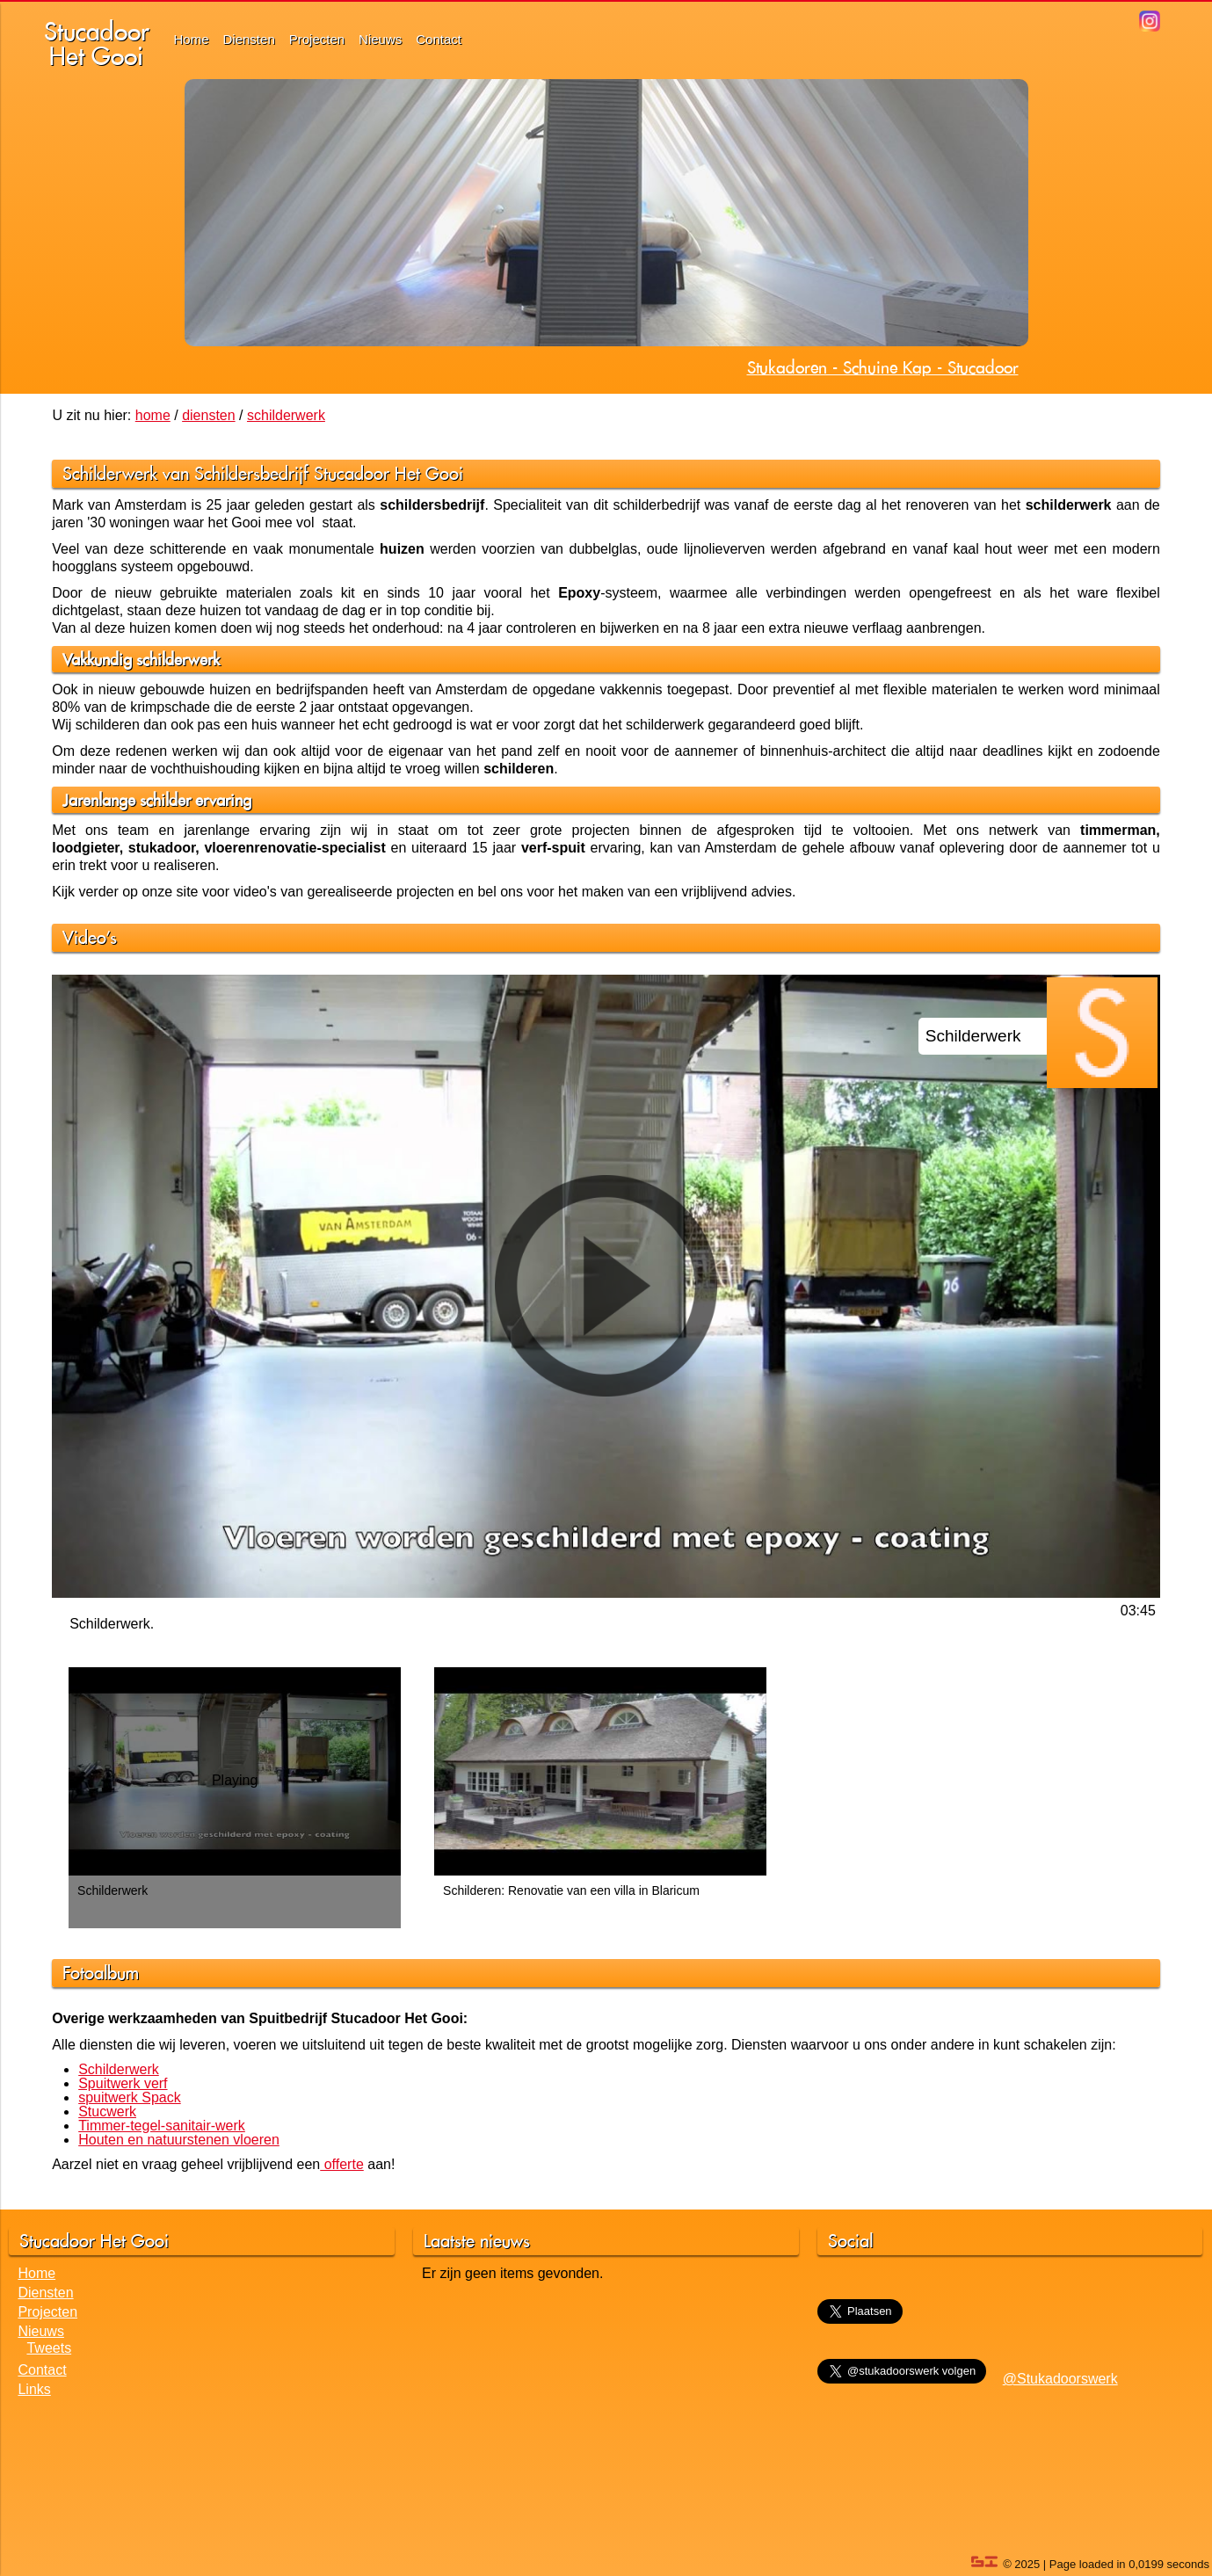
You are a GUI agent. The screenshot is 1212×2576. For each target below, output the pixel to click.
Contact (438, 39)
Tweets (48, 2347)
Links (34, 2389)
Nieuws (380, 39)
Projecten (317, 39)
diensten (209, 415)
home (153, 415)
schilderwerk (286, 415)
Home (191, 39)
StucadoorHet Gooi (96, 43)
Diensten (249, 39)
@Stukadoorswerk (1060, 2378)
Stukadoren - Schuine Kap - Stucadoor (883, 367)
